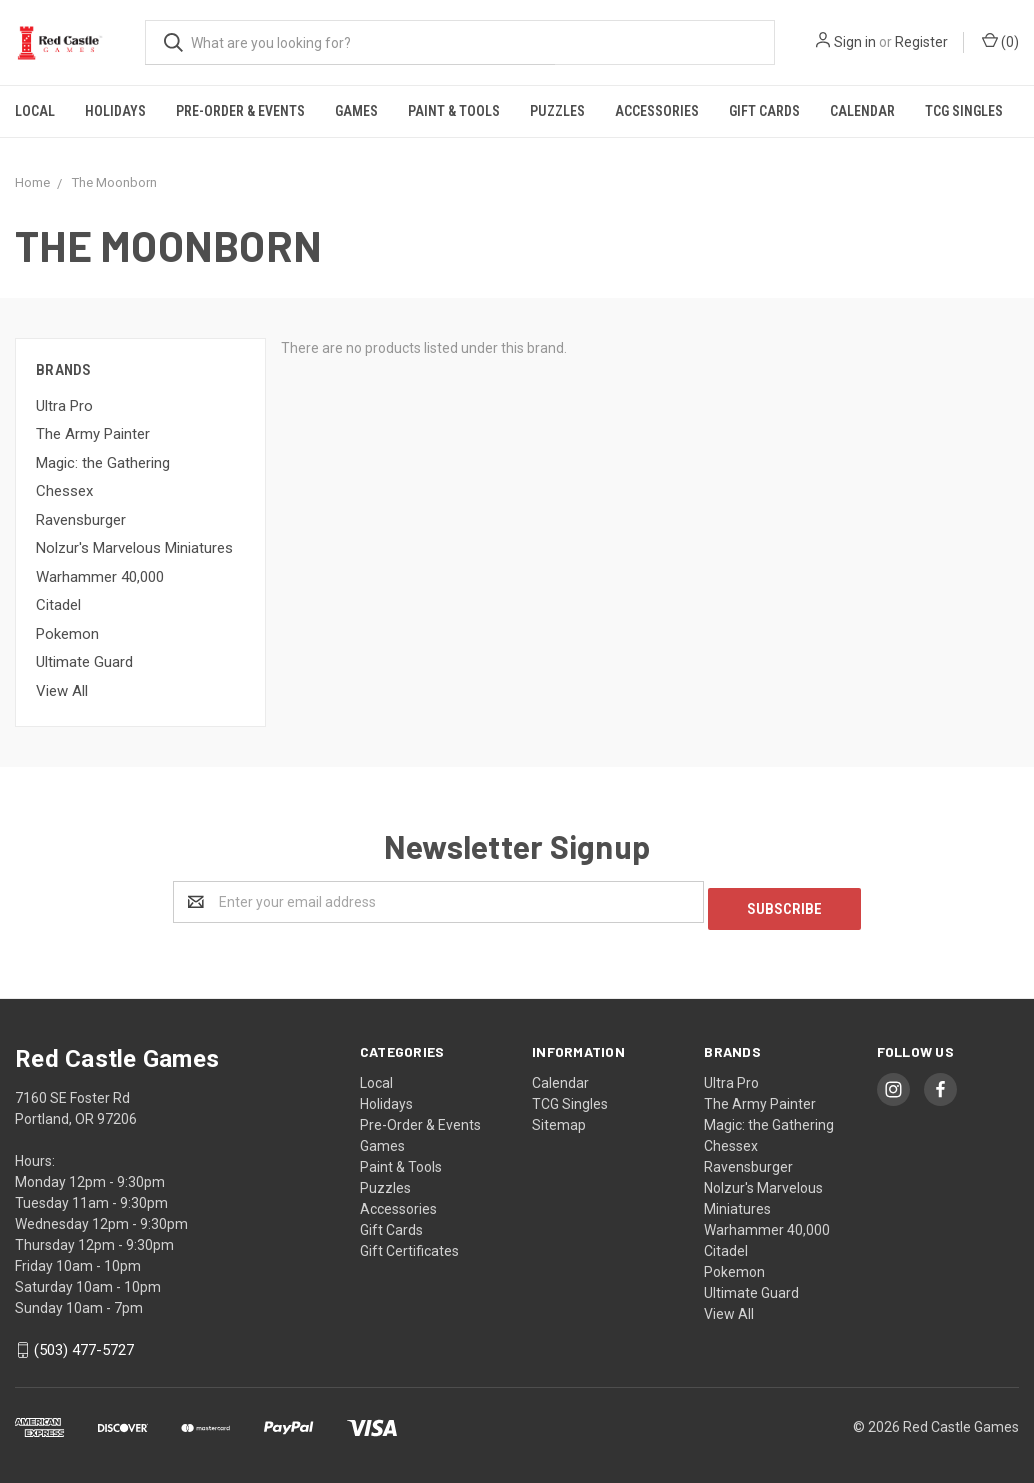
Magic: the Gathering (103, 463)
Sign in (855, 42)
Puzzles (557, 111)
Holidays (115, 111)
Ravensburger (81, 520)
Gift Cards (764, 111)
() (1000, 41)
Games (356, 111)
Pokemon (67, 634)
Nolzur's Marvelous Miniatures (134, 548)
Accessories (657, 111)
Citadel (58, 605)
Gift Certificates (409, 1244)
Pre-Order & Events (240, 111)
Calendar (862, 111)
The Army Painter (93, 434)
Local (35, 111)
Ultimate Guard (84, 662)
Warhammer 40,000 (100, 577)
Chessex (64, 491)
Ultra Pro (64, 406)
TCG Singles (964, 111)
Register (921, 42)
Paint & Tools (454, 111)
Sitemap (559, 1118)
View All (62, 691)
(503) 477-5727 (84, 1344)
